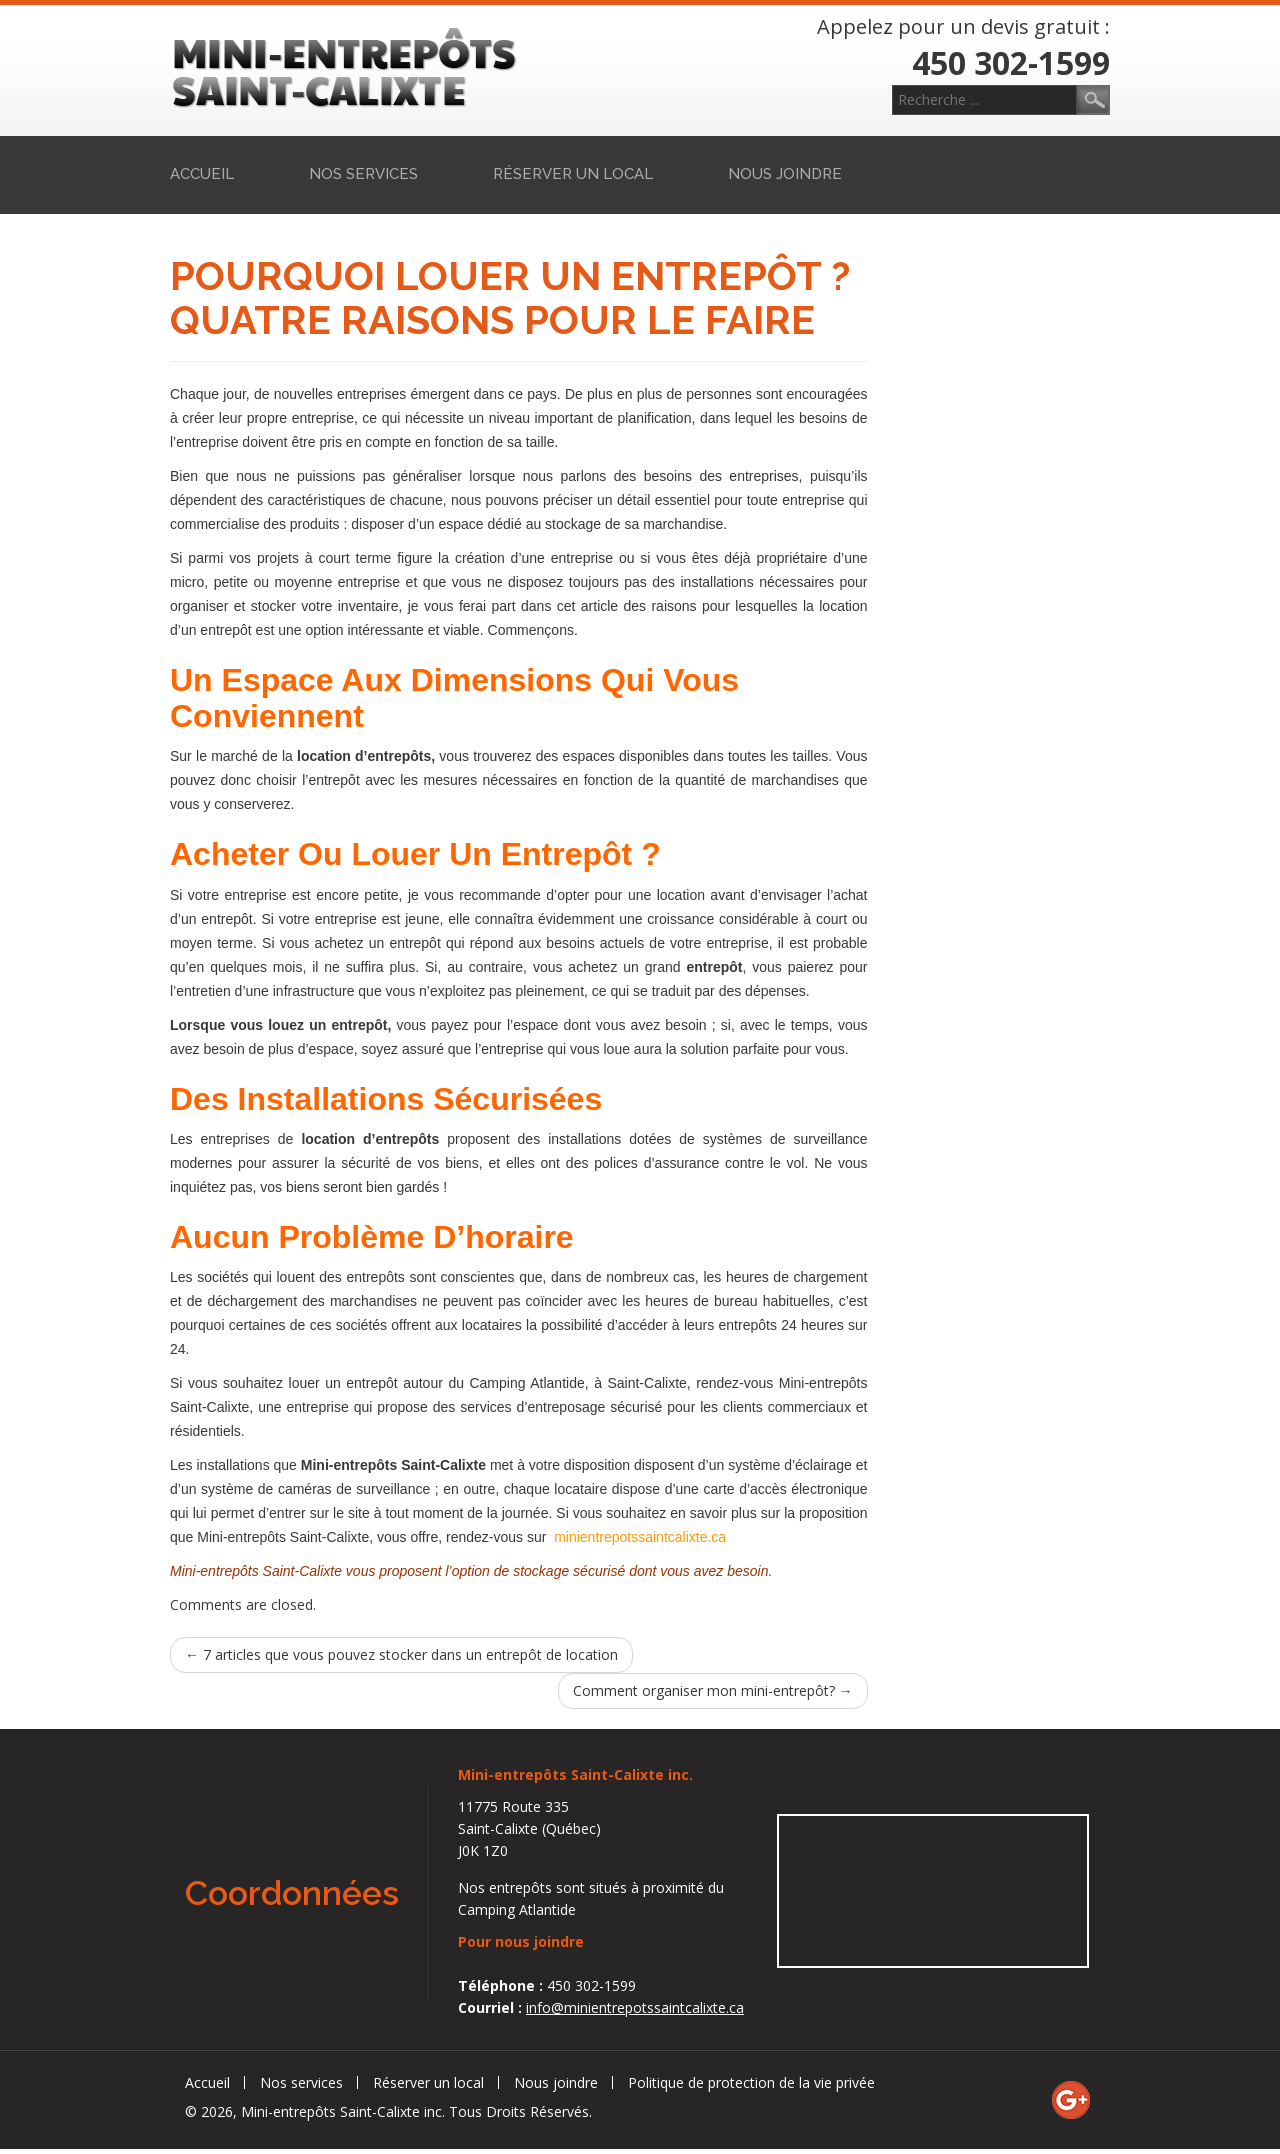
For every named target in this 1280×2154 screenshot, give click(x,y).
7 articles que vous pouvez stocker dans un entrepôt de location (401, 1654)
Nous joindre (785, 174)
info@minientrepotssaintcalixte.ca (635, 2007)
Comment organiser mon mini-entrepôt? (713, 1690)
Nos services (363, 174)
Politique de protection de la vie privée (751, 2082)
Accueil (202, 174)
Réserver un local (573, 174)
